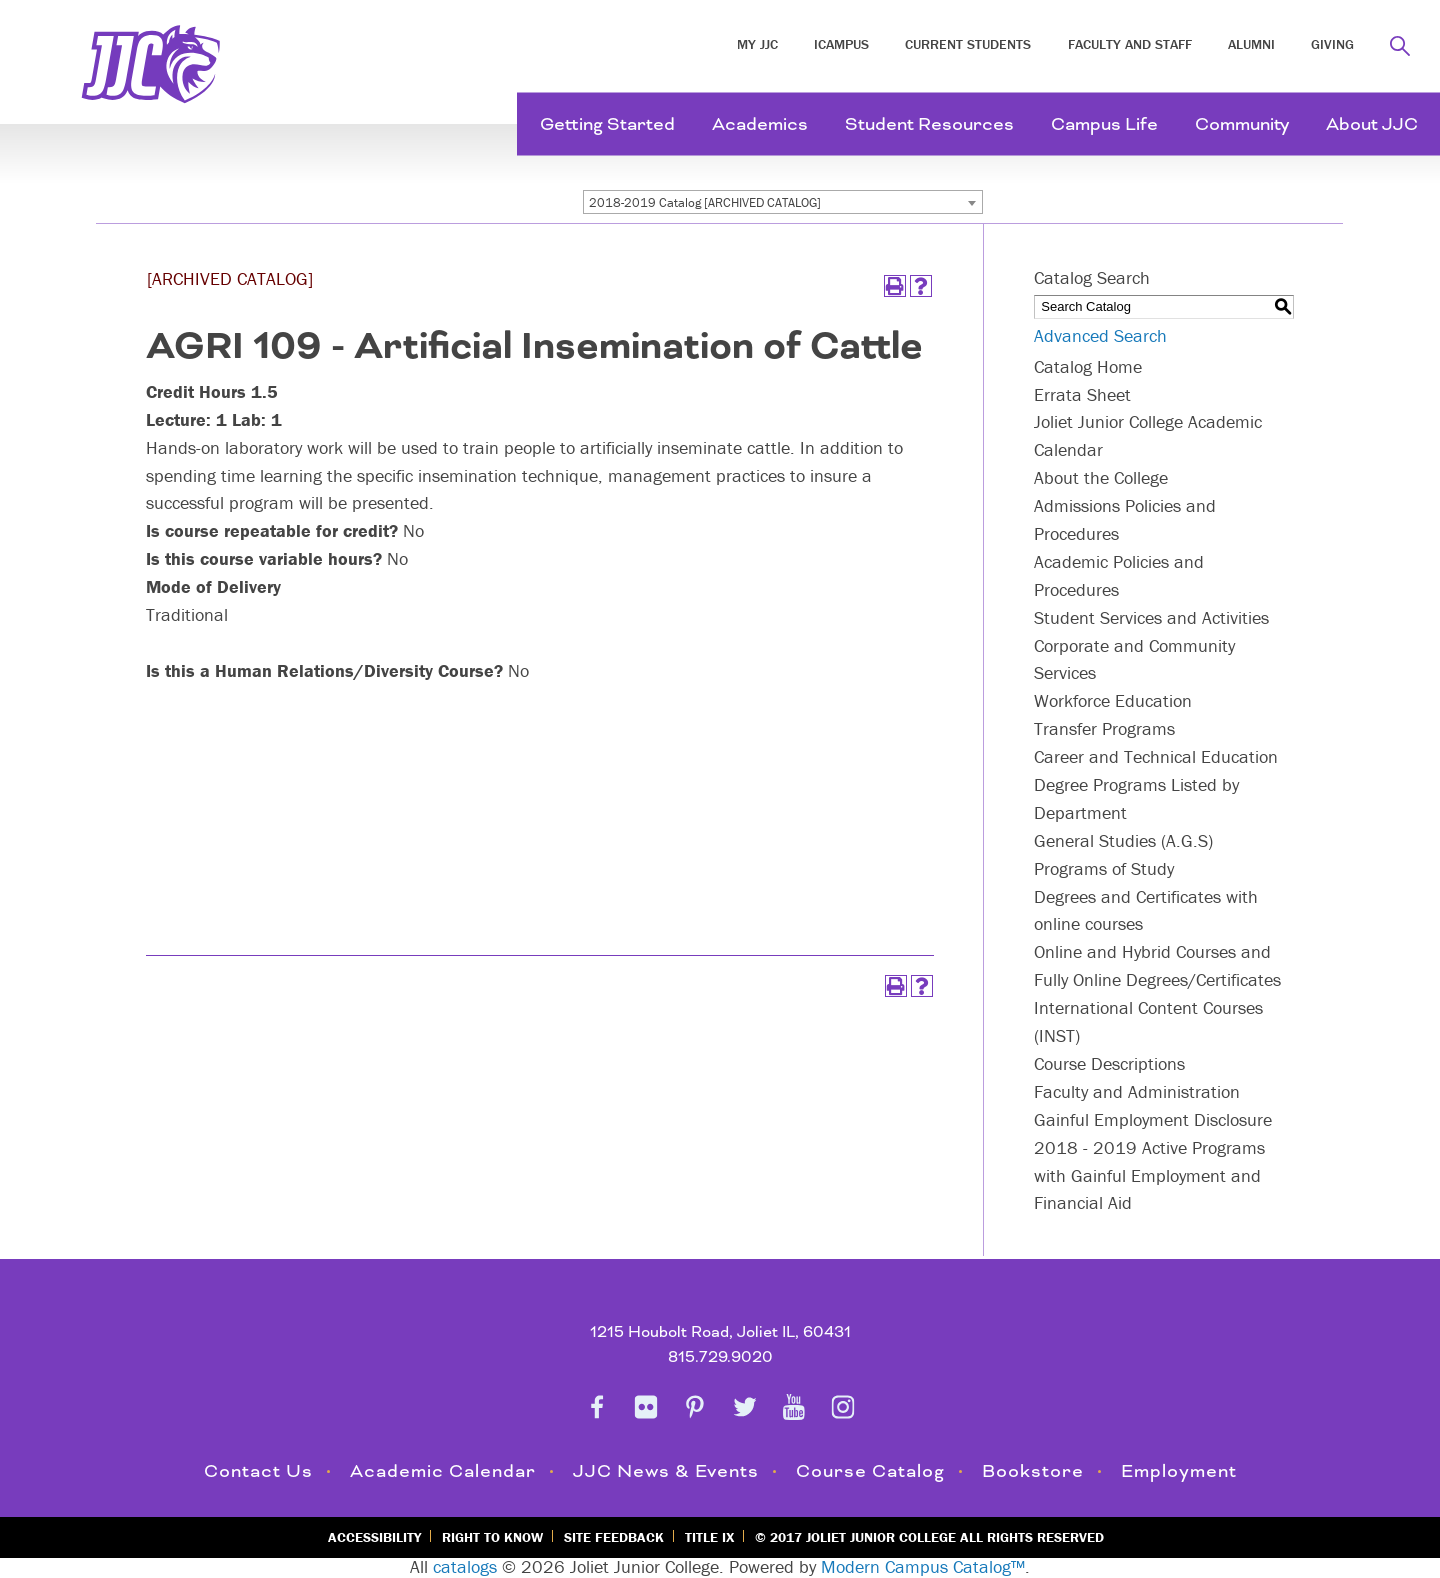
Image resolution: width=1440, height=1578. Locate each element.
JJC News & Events (666, 1471)
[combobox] (783, 202)
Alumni (1251, 44)
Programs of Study (1104, 868)
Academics (760, 124)
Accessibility (374, 1537)
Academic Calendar (443, 1471)
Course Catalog (870, 1471)
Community (1242, 124)
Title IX (709, 1537)
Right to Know (492, 1537)
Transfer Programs (1104, 728)
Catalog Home (1088, 366)
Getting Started (607, 124)
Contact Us (258, 1471)
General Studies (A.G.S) (1123, 840)
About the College (1101, 477)
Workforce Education (1113, 700)
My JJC (757, 44)
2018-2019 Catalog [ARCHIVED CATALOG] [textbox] (705, 202)
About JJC (1372, 124)
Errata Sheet (1082, 394)
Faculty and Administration (1137, 1091)
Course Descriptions (1109, 1063)
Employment (1179, 1471)
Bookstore (1033, 1471)
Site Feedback (614, 1537)
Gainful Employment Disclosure (1153, 1119)
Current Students (968, 44)
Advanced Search (1100, 335)
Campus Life (1104, 124)
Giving (1332, 44)
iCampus (841, 44)
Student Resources (929, 124)
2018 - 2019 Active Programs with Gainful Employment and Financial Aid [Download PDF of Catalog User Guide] (1149, 1175)
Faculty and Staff (1130, 44)
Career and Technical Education (1156, 756)
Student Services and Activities (1151, 617)
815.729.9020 (720, 1357)
